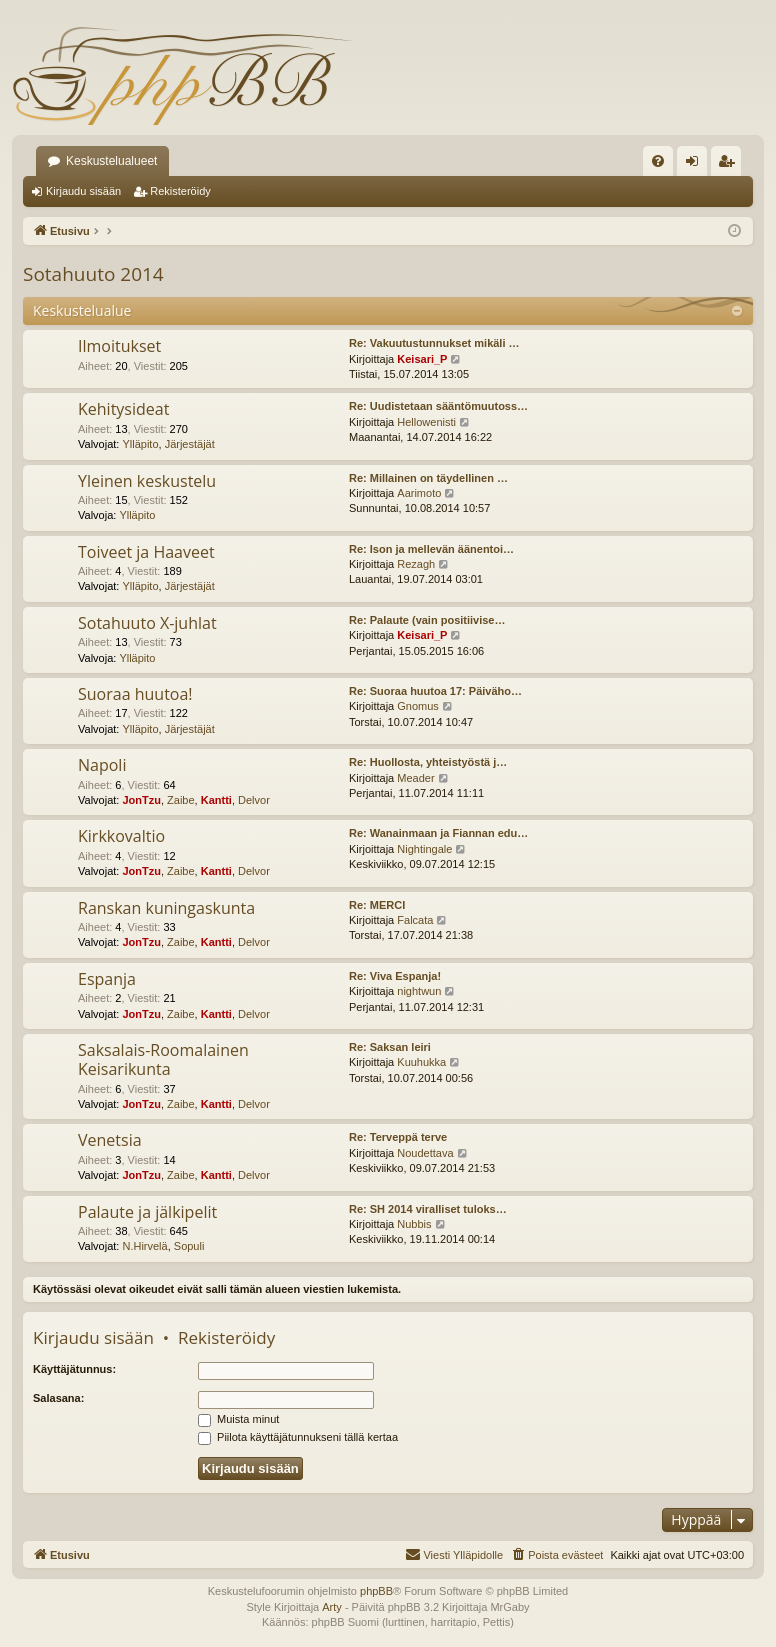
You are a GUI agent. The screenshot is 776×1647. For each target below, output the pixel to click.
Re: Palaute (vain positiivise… (427, 620)
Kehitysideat (123, 409)
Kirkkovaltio (121, 836)
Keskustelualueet (111, 161)
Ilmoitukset (119, 346)
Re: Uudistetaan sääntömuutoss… (438, 406)
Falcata (415, 920)
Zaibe (181, 800)
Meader (415, 778)
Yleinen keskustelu (147, 481)
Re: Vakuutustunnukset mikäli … (434, 343)
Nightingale (424, 849)
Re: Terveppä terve (398, 1137)
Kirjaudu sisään (83, 191)
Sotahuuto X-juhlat (147, 623)
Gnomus (418, 706)
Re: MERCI (377, 905)
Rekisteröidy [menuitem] (730, 165)
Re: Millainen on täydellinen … (428, 478)
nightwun (419, 991)
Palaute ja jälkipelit (147, 1212)
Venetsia (110, 1140)
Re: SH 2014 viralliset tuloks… (428, 1209)
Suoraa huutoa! (135, 694)
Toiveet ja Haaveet (146, 552)
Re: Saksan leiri (390, 1047)
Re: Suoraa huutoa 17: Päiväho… (435, 691)
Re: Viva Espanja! (395, 976)
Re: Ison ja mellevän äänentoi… (431, 549)
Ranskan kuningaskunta (166, 908)
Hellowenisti (426, 422)
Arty (332, 1607)
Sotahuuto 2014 (93, 274)
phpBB (376, 1591)
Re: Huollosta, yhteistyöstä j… (428, 762)
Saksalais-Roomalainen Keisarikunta (163, 1059)
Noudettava (425, 1153)
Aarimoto (419, 493)
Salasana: (58, 1398)
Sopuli (189, 1246)
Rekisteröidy (180, 191)
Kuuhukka (421, 1062)
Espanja (107, 979)
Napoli (102, 765)
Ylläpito (140, 444)
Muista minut (238, 1419)
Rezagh (416, 564)
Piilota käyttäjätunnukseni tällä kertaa (298, 1437)
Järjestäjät (190, 444)
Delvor (254, 800)
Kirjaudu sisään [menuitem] (696, 165)
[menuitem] (658, 161)
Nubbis (414, 1224)
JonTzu (141, 800)
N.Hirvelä (144, 1246)
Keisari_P (422, 359)
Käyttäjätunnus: (74, 1369)
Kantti (216, 800)
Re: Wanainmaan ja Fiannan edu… (438, 833)
